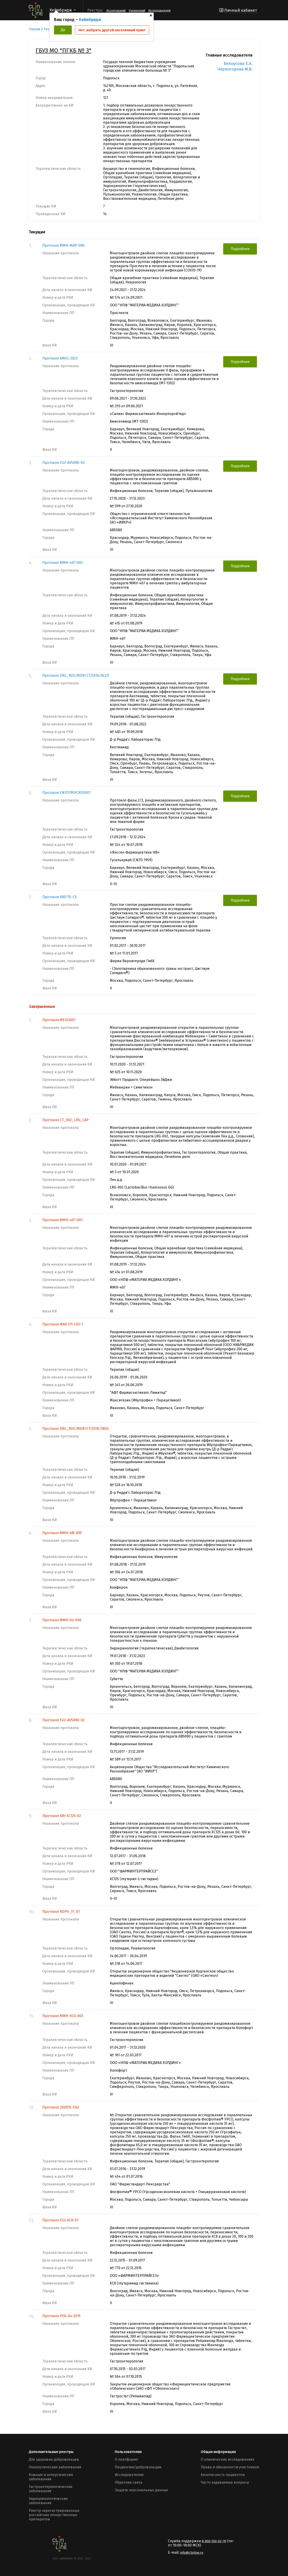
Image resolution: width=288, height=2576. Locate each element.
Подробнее (240, 249)
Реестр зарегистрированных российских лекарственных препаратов (54, 2514)
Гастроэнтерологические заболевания (50, 2489)
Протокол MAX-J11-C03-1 (62, 1324)
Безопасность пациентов (223, 2475)
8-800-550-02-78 (214, 2541)
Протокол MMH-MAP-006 (63, 245)
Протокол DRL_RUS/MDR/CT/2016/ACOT (75, 675)
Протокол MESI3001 (58, 1020)
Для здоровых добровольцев (54, 2459)
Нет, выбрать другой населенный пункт (112, 30)
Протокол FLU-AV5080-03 (63, 462)
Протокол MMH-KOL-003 (62, 2016)
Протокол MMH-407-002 (62, 562)
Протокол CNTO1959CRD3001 (66, 792)
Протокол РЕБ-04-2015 (61, 2316)
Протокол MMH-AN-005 (62, 1533)
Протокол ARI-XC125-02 (61, 1816)
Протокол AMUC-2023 (60, 358)
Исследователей (159, 10)
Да (63, 30)
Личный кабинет (240, 10)
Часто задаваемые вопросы (225, 2482)
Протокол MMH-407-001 (62, 1220)
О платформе (126, 2459)
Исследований (116, 10)
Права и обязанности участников (230, 2467)
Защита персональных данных (141, 2490)
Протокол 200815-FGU (60, 2107)
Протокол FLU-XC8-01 (60, 2220)
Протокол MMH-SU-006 (61, 1620)
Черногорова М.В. (234, 69)
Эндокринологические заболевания (48, 2500)
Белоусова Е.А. (238, 63)
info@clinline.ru (191, 2553)
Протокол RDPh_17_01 (61, 1911)
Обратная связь (128, 2482)
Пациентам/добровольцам (138, 2467)
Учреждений (137, 10)
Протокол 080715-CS (59, 897)
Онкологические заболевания (55, 2467)
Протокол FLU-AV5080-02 (63, 1720)
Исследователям (129, 2475)
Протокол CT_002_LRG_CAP (65, 1120)
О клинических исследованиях (227, 2459)
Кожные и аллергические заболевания (51, 2477)
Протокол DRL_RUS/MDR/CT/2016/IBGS (75, 1428)
